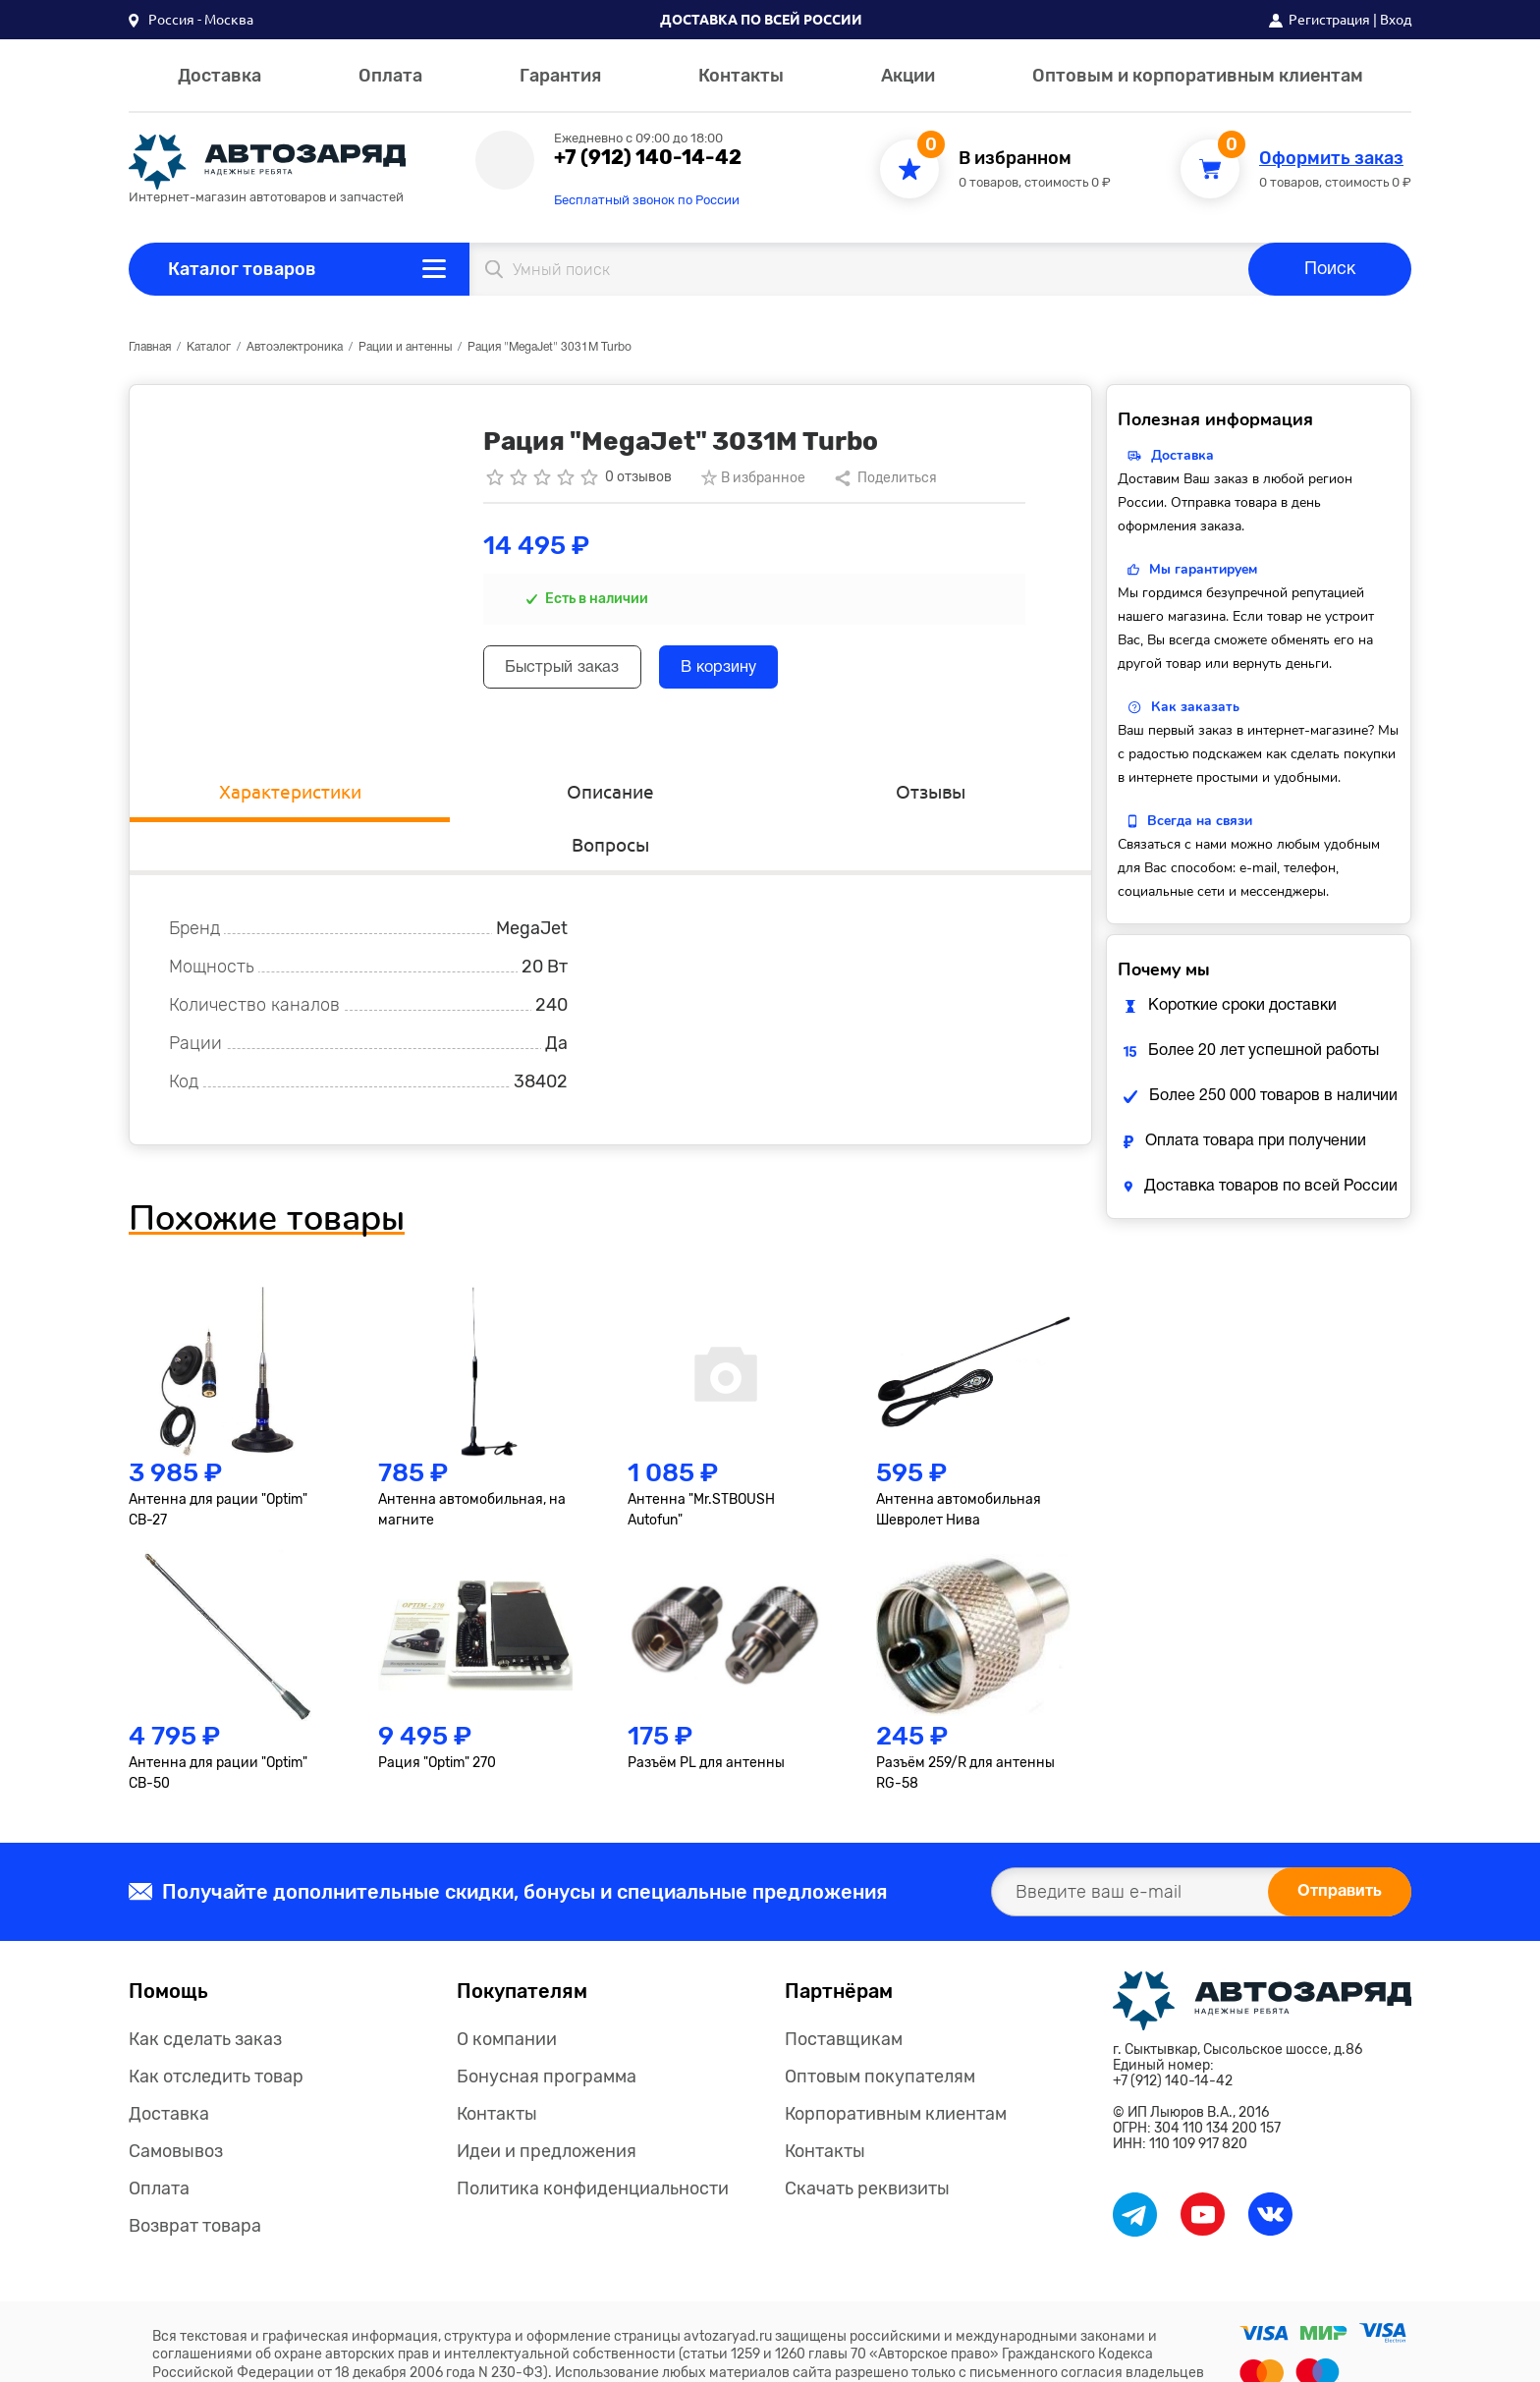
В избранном (1015, 158)
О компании (507, 1993)
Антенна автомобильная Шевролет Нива (958, 1463)
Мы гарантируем (1203, 569)
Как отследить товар (216, 2030)
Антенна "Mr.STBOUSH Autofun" (701, 1463)
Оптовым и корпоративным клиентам (1197, 75)
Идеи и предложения (546, 2105)
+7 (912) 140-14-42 (648, 157)
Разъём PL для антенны (706, 1716)
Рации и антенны (405, 347)
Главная (150, 347)
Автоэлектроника (295, 347)
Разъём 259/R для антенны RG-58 (965, 1726)
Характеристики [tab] (250, 794)
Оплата (390, 75)
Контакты (741, 75)
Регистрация (1329, 20)
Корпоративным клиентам (896, 2067)
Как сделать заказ (205, 1993)
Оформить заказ (1331, 158)
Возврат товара (195, 2179)
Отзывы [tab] (730, 794)
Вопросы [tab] (971, 794)
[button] (191, 20)
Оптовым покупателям (880, 2030)
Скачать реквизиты (867, 2142)
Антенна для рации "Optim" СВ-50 (218, 1726)
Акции (908, 75)
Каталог (209, 347)
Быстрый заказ (577, 671)
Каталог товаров (242, 269)
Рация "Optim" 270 (437, 1716)
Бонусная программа (546, 2030)
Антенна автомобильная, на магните (472, 1463)
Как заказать (1195, 706)
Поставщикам (844, 1993)
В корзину (760, 671)
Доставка (219, 75)
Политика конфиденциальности (593, 2142)
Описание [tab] (490, 794)
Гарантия (560, 75)
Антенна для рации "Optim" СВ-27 (218, 1463)
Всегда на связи (1199, 820)
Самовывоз (176, 2105)
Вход (1395, 20)
